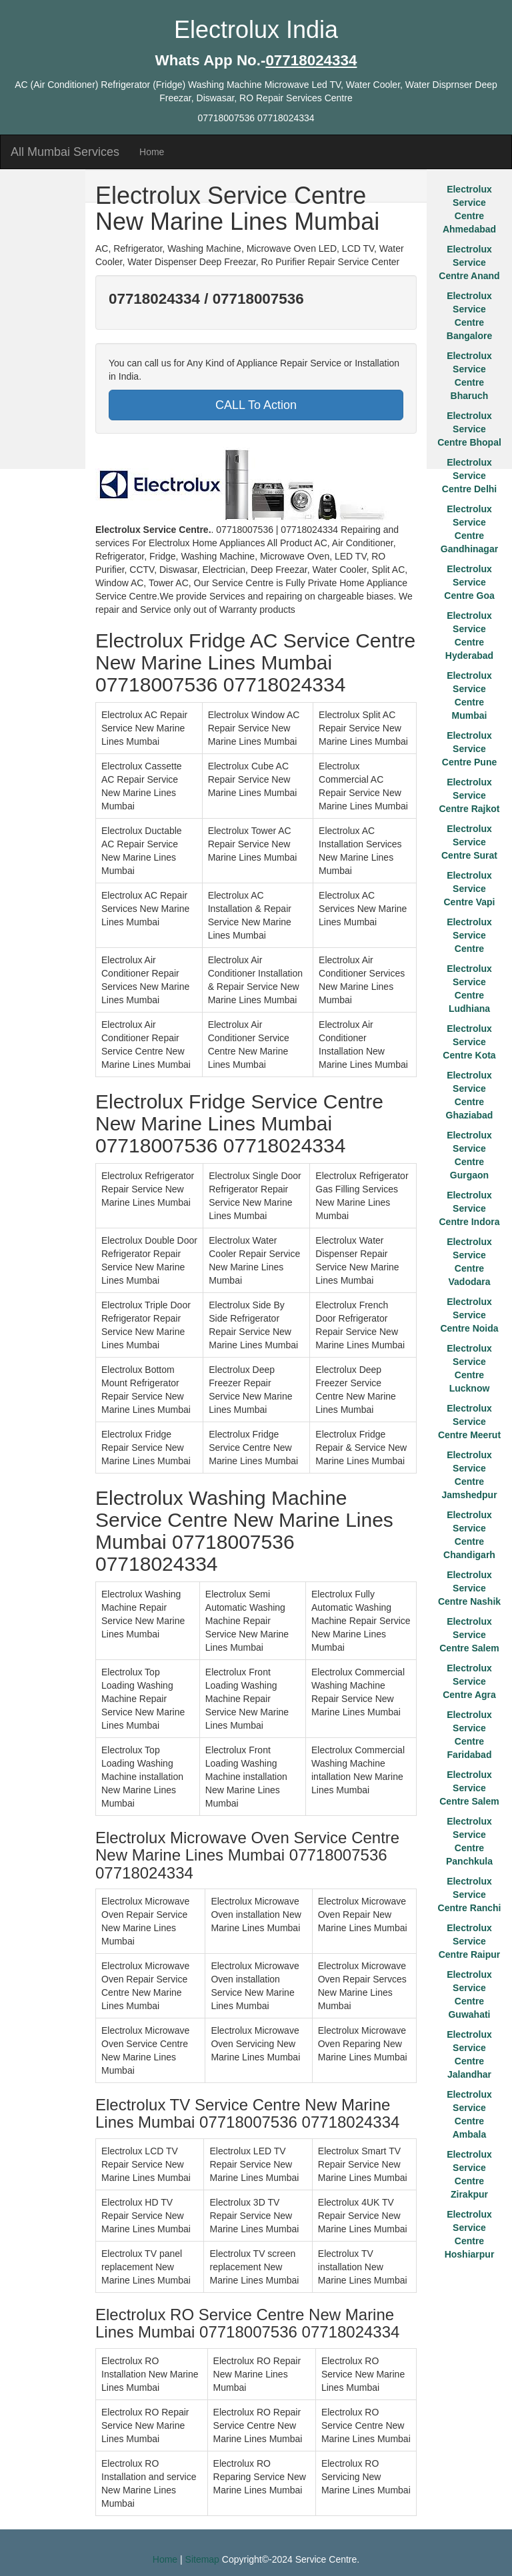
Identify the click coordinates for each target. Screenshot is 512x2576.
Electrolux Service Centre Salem (469, 1634)
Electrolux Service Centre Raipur (470, 1941)
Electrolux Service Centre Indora (469, 1208)
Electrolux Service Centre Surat (469, 842)
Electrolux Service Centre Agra (469, 1681)
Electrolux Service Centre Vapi (469, 888)
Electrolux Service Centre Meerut (469, 1421)
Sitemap (202, 2559)
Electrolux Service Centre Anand (469, 262)
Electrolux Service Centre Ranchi (469, 1894)
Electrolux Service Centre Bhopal (469, 429)
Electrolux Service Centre (469, 935)
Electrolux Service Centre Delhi (469, 475)
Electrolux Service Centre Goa (469, 582)
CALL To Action (256, 405)
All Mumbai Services (65, 152)
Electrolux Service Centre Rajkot (469, 795)
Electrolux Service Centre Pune (469, 748)
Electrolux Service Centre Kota (469, 1042)
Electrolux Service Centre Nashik (469, 1588)
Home (151, 152)
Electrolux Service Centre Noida (469, 1315)
